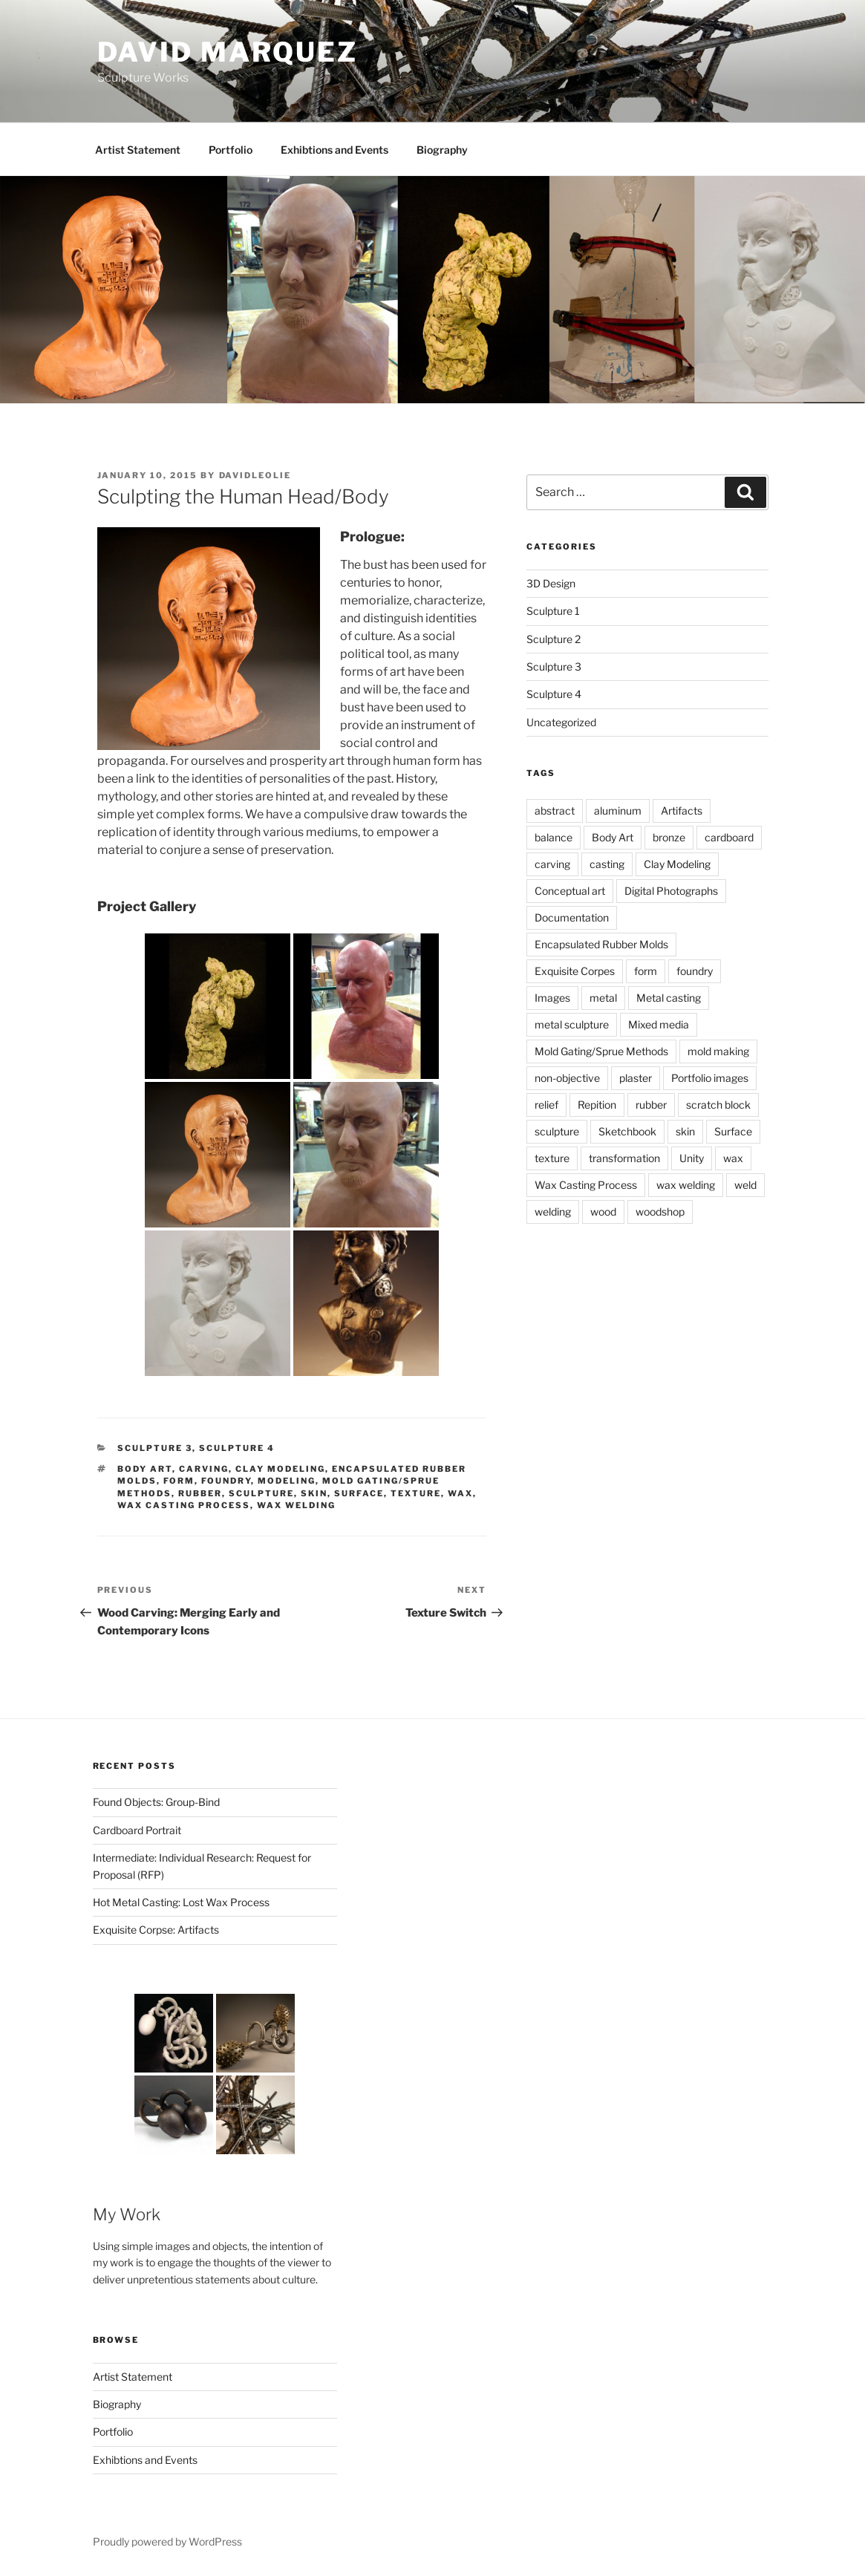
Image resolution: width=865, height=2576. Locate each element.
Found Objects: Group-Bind (156, 1802)
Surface (359, 1493)
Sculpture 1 (553, 610)
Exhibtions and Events (334, 149)
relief (546, 1104)
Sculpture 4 (237, 1448)
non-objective (567, 1078)
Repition (597, 1104)
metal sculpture (572, 1024)
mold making (718, 1051)
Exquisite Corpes (575, 971)
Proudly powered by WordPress (167, 2541)
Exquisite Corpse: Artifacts (156, 1929)
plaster (635, 1078)
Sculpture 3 (154, 1448)
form (179, 1481)
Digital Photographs (671, 890)
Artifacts (681, 810)
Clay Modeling (280, 1469)
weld (745, 1184)
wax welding (296, 1505)
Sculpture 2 (553, 639)
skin (314, 1493)
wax (460, 1493)
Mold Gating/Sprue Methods (601, 1051)
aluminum (618, 810)
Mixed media (658, 1024)
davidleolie (255, 475)
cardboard (729, 837)
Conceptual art (570, 890)
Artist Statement (137, 149)
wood (603, 1211)
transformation (624, 1158)
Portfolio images (709, 1078)
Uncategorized (561, 722)
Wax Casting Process (183, 1505)
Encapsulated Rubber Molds (601, 944)
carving (204, 1469)
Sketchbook (627, 1131)
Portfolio (230, 149)
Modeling (287, 1481)
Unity (691, 1158)
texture (416, 1493)
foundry (226, 1481)
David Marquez (227, 52)
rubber (200, 1493)
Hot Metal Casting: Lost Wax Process (181, 1902)
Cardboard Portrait (137, 1830)
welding (553, 1211)
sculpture (261, 1493)
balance (553, 837)
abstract (555, 810)
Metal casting (668, 997)
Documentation (572, 917)
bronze (669, 837)
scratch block (718, 1104)
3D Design (550, 583)
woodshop (660, 1211)
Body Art (144, 1469)
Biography (442, 149)
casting (607, 864)
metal (603, 997)
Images (552, 997)
